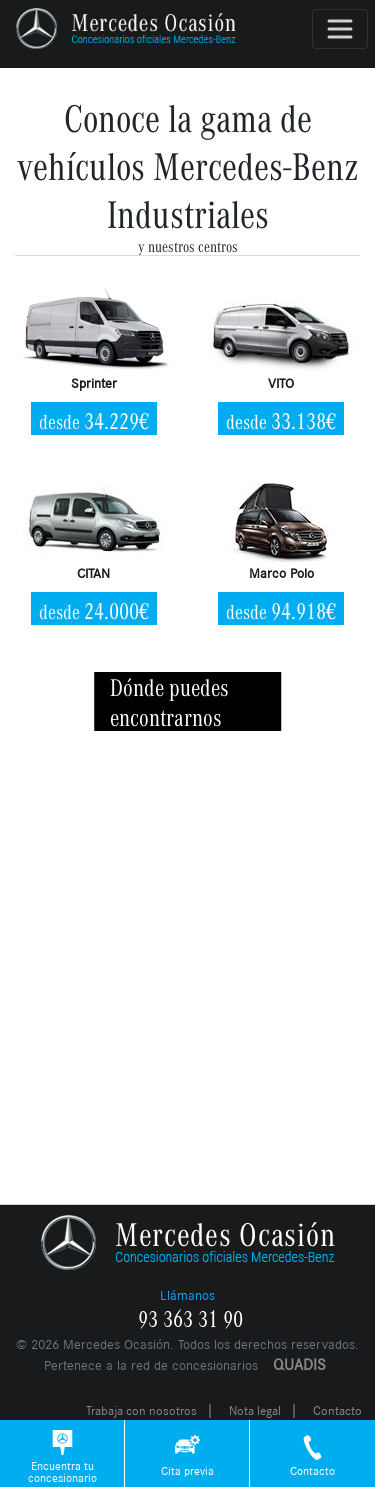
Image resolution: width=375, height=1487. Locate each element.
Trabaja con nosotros (141, 1411)
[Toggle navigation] (340, 29)
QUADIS (299, 1364)
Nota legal (255, 1411)
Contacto (337, 1411)
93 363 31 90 (190, 1320)
